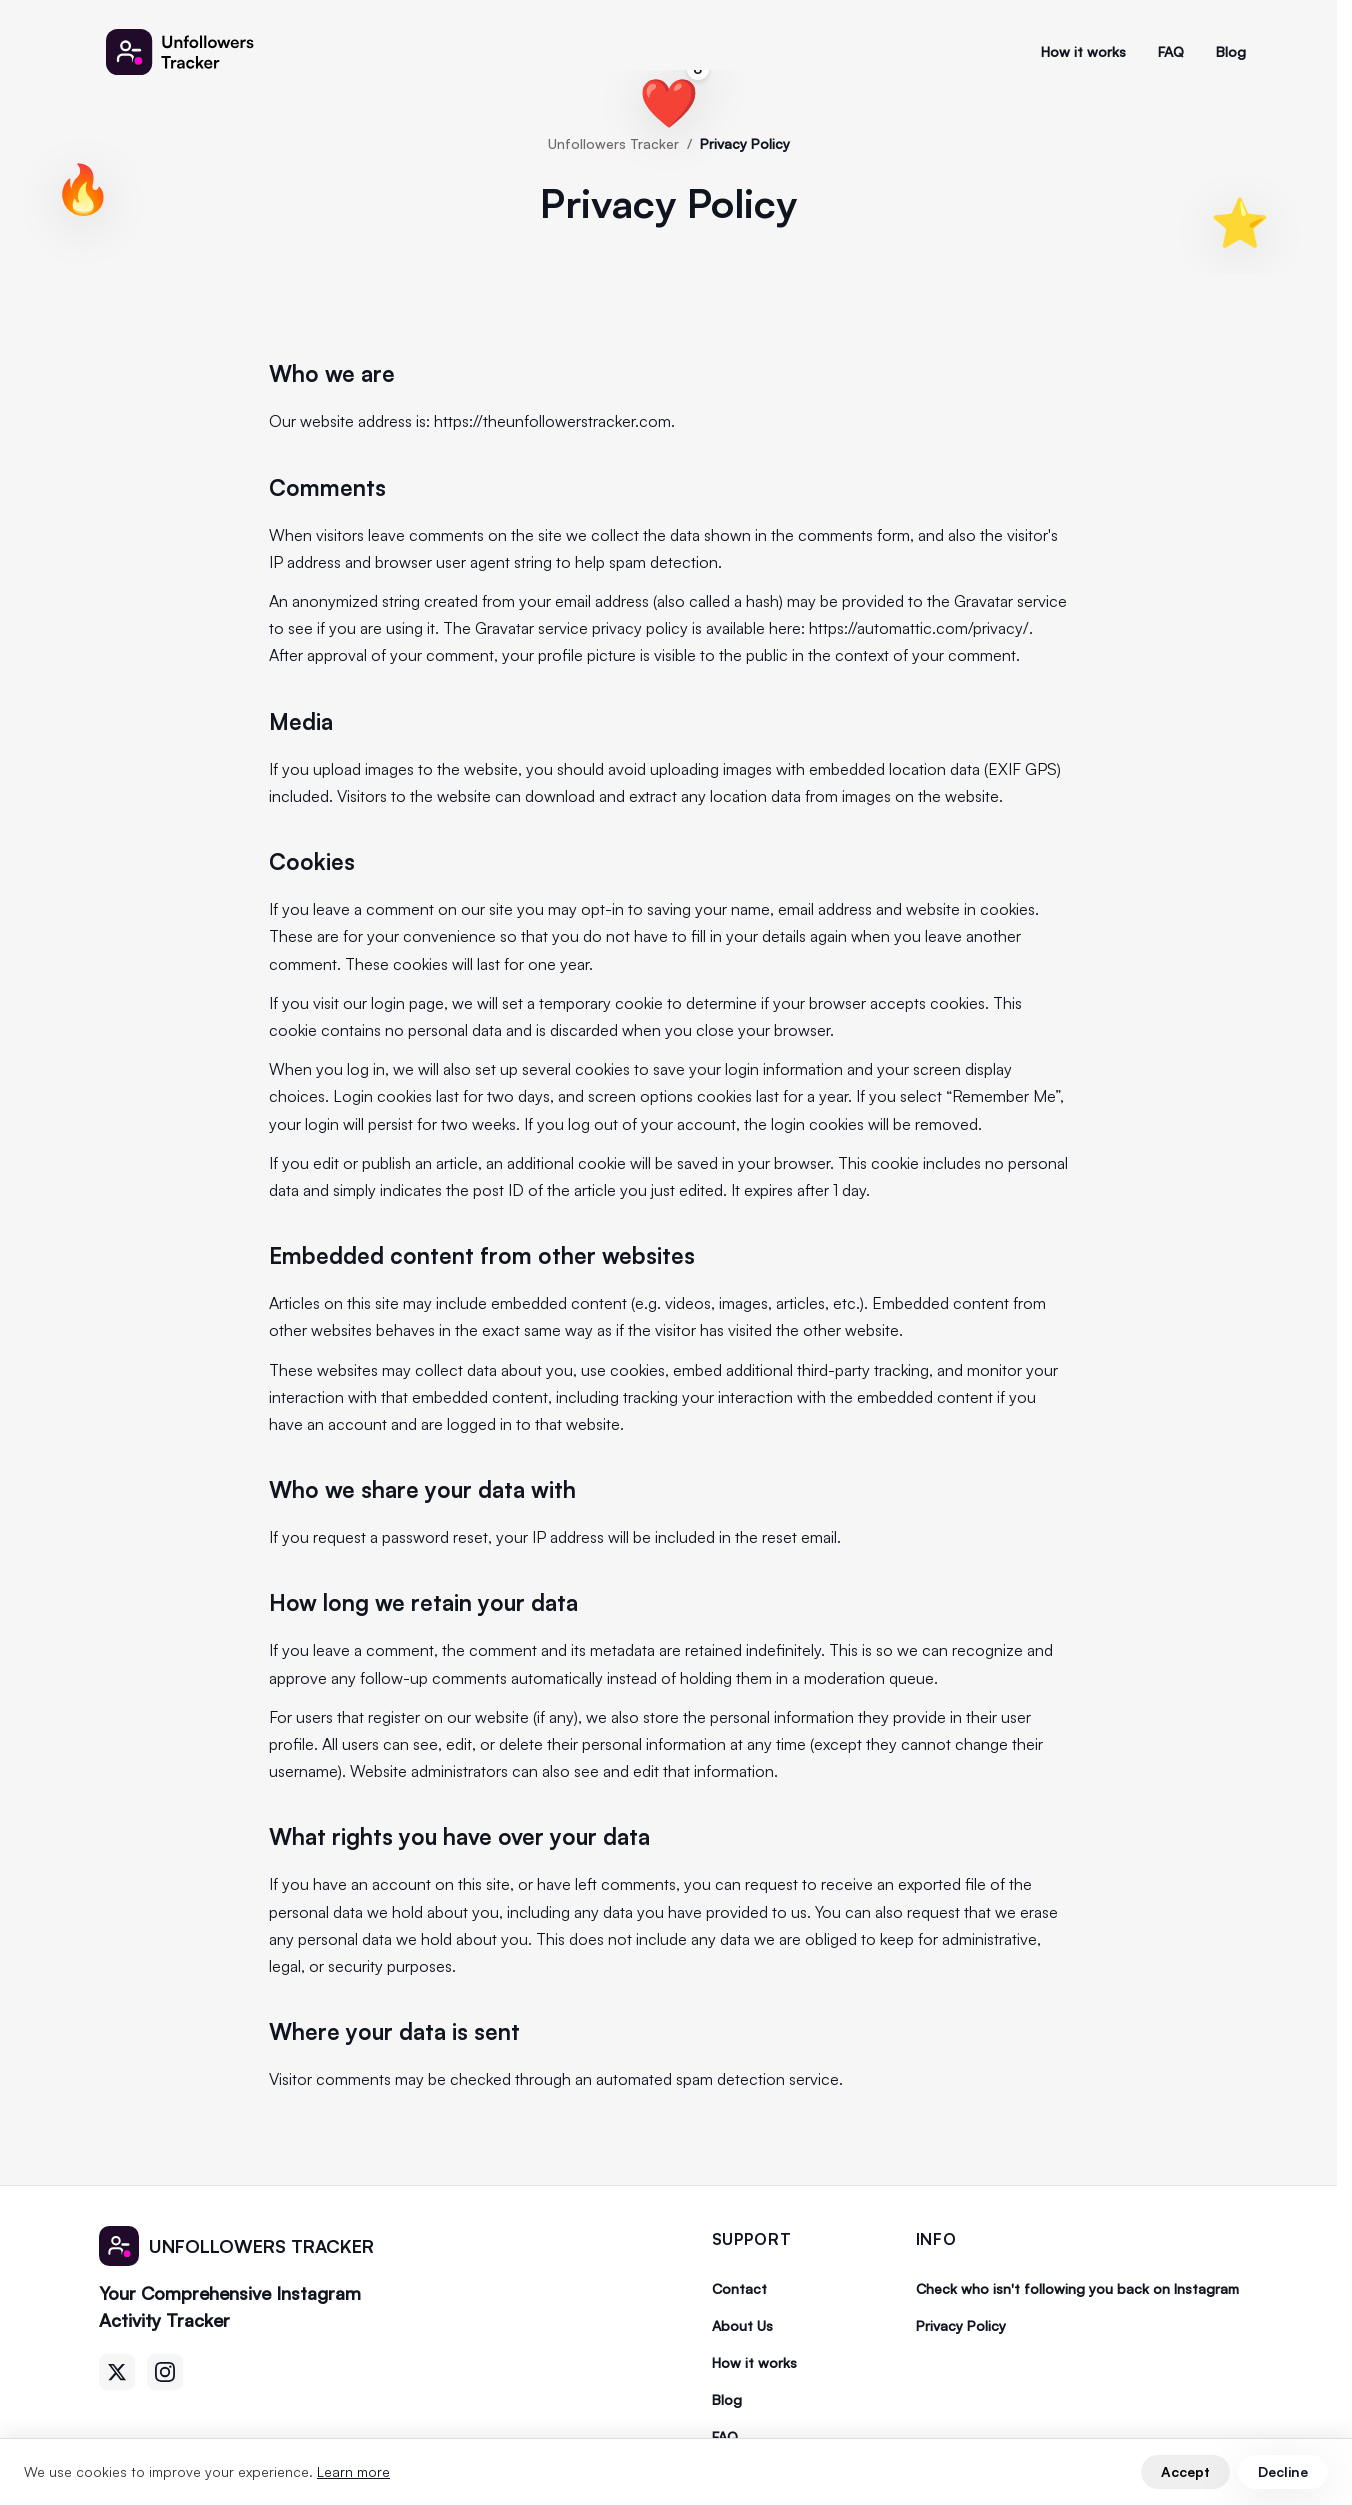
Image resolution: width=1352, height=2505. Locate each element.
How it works (1083, 51)
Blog (1231, 51)
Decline (1283, 2471)
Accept (1185, 2471)
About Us (742, 2325)
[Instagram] (165, 2372)
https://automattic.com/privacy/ (919, 628)
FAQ (1171, 51)
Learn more (353, 2471)
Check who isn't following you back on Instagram (1077, 2288)
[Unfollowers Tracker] (192, 52)
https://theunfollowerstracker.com (552, 421)
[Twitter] (117, 2372)
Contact (739, 2288)
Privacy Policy (961, 2325)
